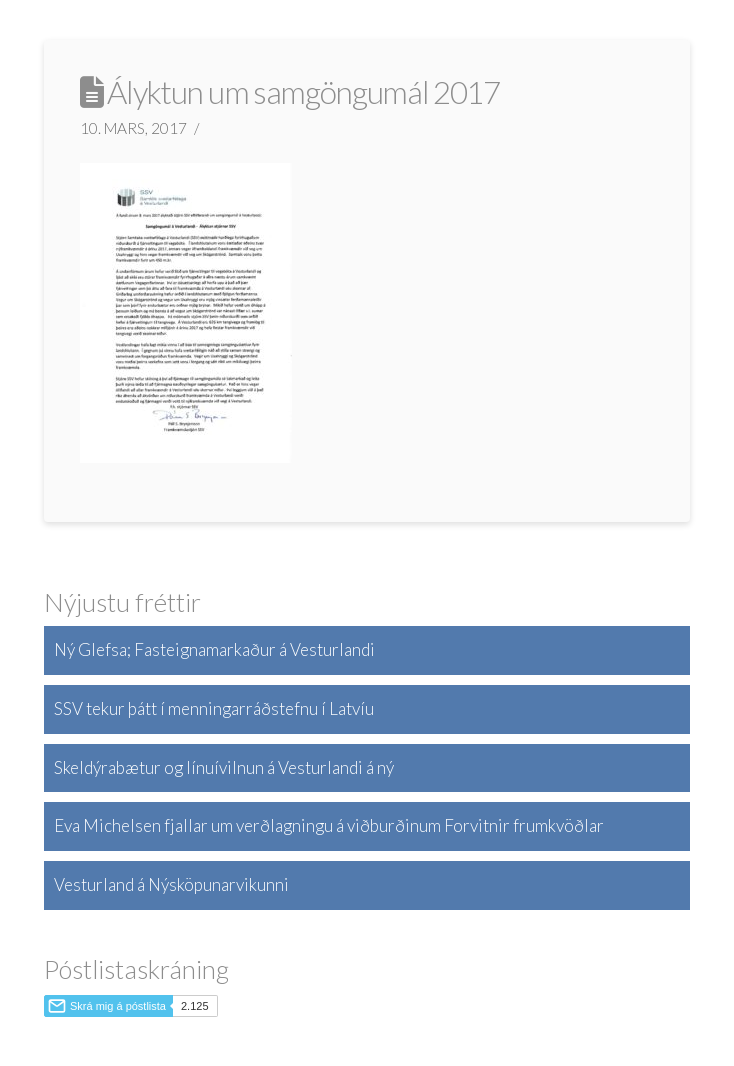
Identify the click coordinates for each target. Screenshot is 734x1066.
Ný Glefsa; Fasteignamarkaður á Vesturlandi (214, 649)
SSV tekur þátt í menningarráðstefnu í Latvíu (214, 708)
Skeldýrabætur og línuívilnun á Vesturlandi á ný (224, 767)
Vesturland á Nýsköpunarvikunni (171, 884)
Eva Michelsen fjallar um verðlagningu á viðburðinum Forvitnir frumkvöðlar (329, 825)
